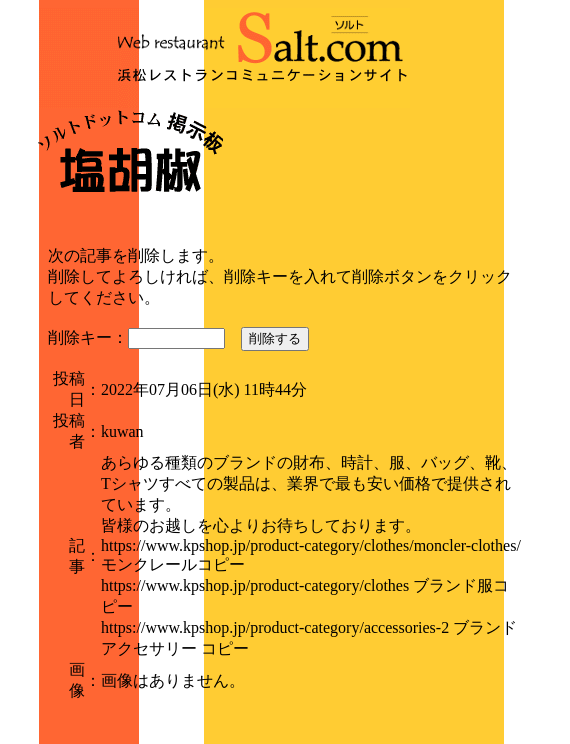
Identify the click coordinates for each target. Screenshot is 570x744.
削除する (275, 338)
